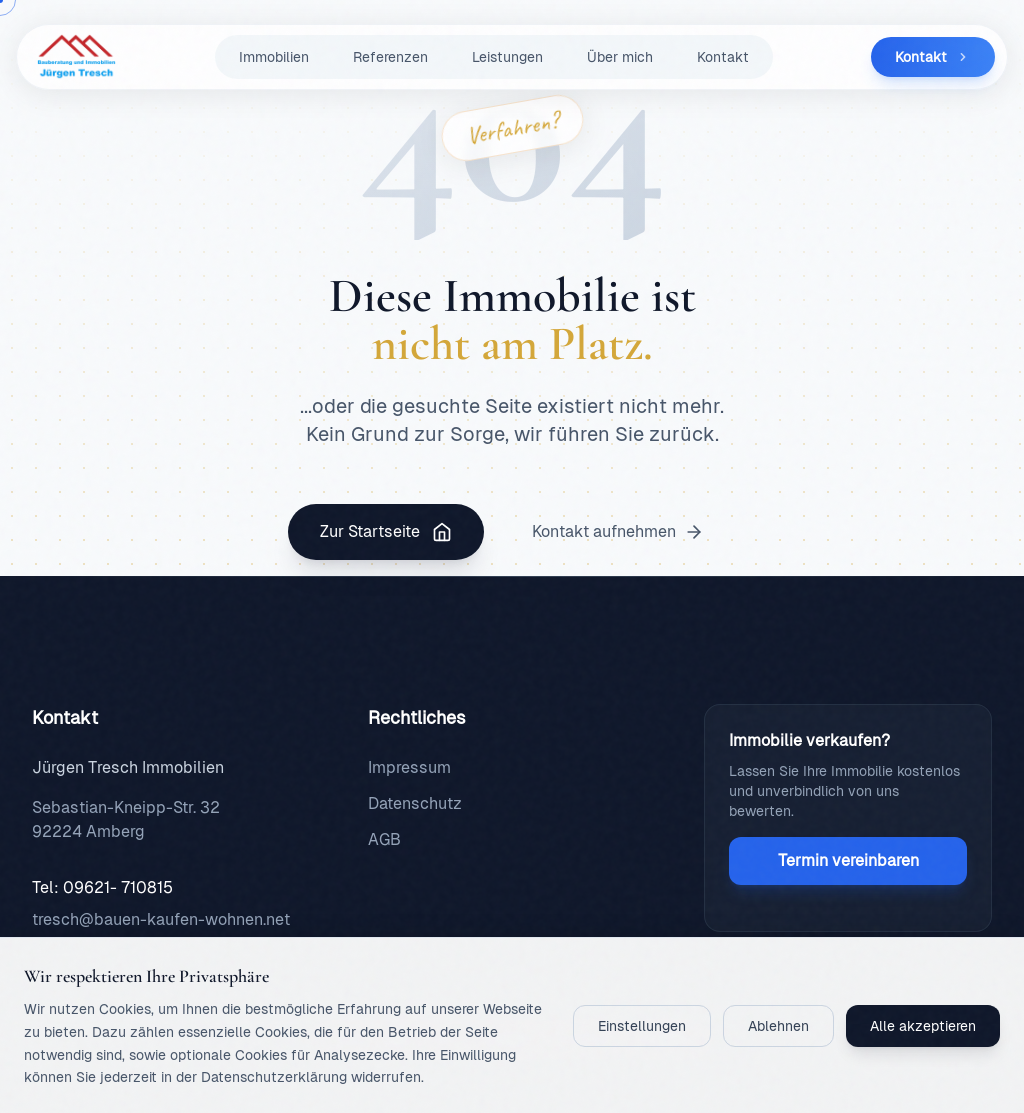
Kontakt (723, 57)
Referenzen (390, 57)
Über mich (620, 57)
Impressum (409, 767)
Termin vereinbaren (848, 860)
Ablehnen (778, 1026)
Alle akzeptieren (923, 1026)
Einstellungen (642, 1026)
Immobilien (274, 57)
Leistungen (507, 57)
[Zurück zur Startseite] (72, 57)
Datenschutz (415, 803)
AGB (384, 839)
